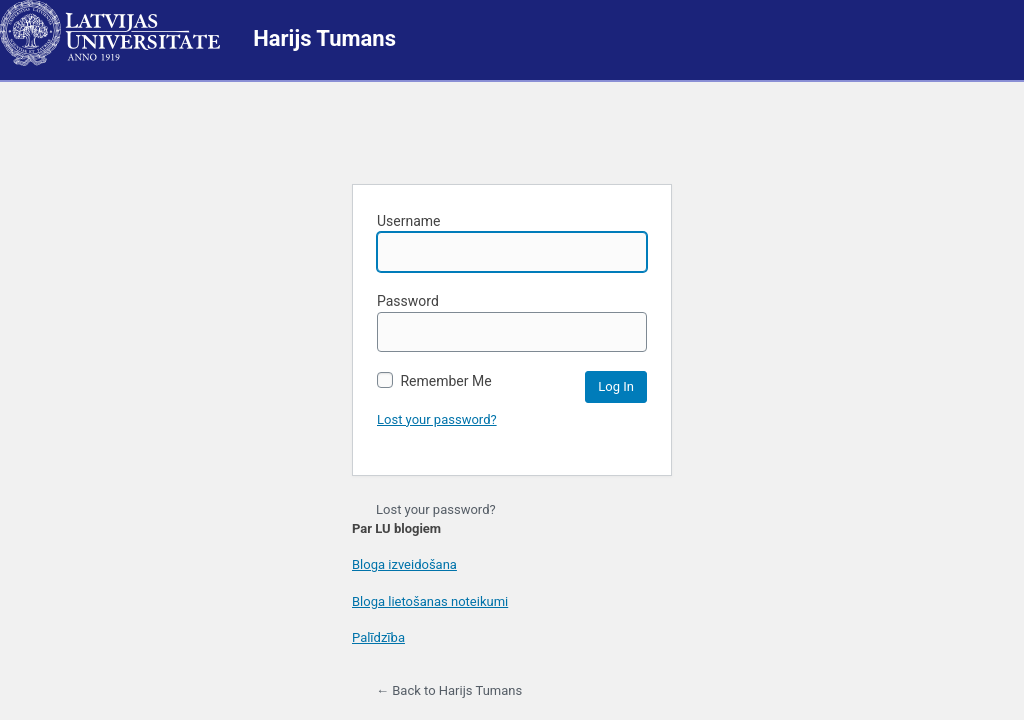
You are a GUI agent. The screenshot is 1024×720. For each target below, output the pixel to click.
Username (512, 242)
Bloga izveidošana (404, 564)
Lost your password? (437, 419)
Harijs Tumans (324, 38)
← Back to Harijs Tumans (449, 690)
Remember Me (434, 380)
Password (512, 322)
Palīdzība (378, 637)
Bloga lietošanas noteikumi (430, 601)
